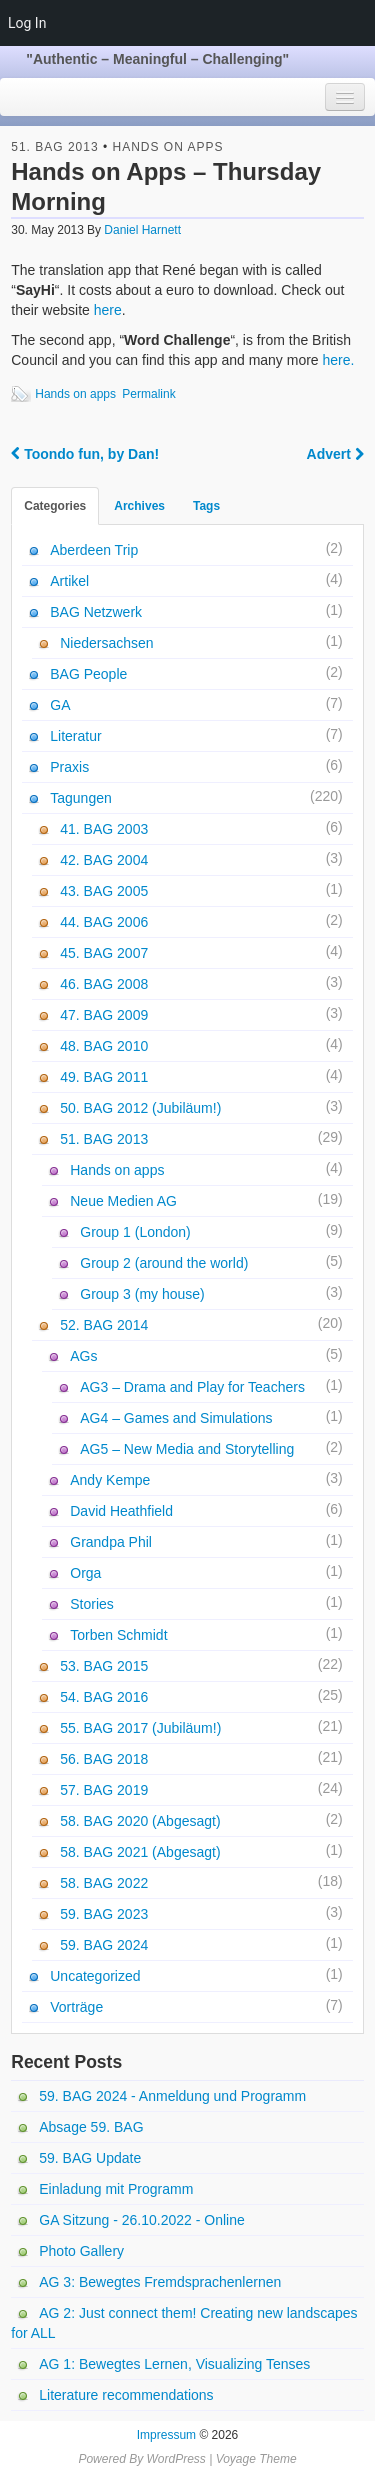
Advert (335, 454)
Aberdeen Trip (94, 550)
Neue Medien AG (123, 1201)
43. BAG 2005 (104, 891)
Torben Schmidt (118, 1635)
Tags (206, 506)
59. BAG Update (90, 2158)
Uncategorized (95, 1976)
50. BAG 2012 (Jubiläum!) (140, 1108)
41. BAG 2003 (104, 829)
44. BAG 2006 (104, 922)
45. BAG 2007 (104, 953)
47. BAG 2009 (104, 1015)
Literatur (75, 736)
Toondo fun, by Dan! (85, 454)
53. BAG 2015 (104, 1666)
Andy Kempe (110, 1480)
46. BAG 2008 (104, 984)
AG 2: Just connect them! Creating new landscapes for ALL (184, 2323)
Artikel (69, 581)
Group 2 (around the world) (164, 1263)
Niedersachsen (106, 643)
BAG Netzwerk (96, 612)
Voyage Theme (256, 2459)
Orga (85, 1573)
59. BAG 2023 (104, 1914)
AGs (83, 1356)
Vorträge (76, 2007)
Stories (92, 1604)
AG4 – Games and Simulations (176, 1418)
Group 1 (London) (135, 1232)
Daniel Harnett (142, 230)
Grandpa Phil (111, 1542)
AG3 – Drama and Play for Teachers (192, 1387)
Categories (55, 506)
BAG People (88, 674)
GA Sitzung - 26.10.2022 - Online (141, 2220)
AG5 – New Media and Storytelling (187, 1449)
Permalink (148, 394)
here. (339, 360)
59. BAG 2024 (104, 1945)
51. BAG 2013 (54, 147)
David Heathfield (121, 1511)
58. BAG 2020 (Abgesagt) (140, 1821)
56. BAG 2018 (104, 1759)
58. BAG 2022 (104, 1883)
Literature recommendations (126, 2395)
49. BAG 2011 (104, 1077)
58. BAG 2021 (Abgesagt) (140, 1852)
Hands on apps (168, 147)
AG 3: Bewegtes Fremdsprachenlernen (160, 2282)
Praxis (69, 767)
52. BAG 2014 (104, 1325)
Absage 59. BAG (91, 2127)
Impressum (166, 2435)
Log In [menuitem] (27, 23)
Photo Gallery (81, 2251)
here (108, 310)
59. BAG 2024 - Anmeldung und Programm (172, 2096)
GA (60, 705)
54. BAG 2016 (104, 1697)
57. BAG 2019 (104, 1790)
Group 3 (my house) (142, 1294)
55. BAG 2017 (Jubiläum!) (140, 1728)
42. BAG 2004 (104, 860)
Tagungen (81, 798)
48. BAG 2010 (104, 1046)
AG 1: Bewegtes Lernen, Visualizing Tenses (174, 2364)
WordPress (175, 2459)
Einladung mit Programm (116, 2189)
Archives (139, 506)
